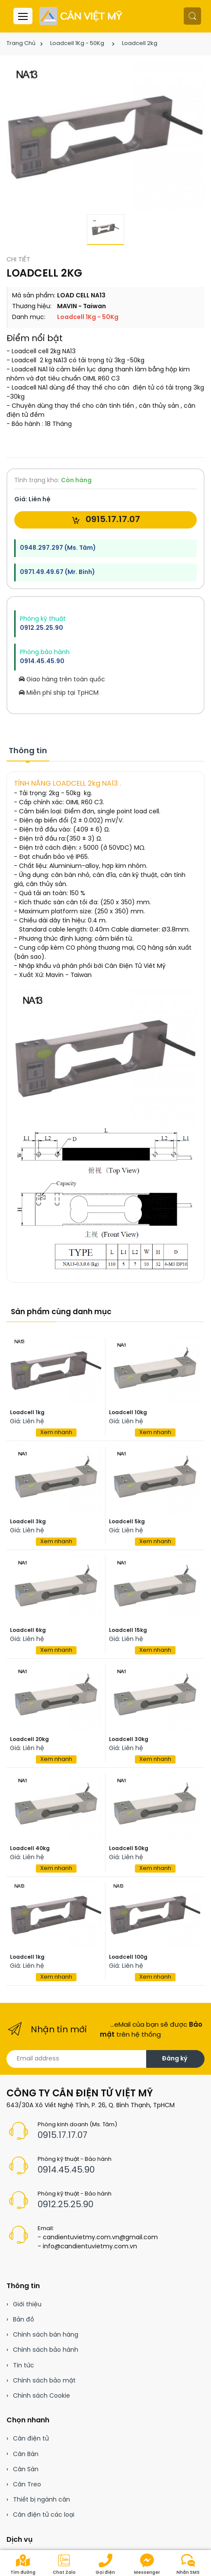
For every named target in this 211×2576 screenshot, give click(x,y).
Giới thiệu (27, 2305)
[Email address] (76, 2059)
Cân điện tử (31, 2439)
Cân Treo (27, 2485)
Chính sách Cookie (41, 2396)
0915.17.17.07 (105, 520)
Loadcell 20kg (29, 1739)
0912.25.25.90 (41, 628)
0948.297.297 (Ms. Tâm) (58, 548)
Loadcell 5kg (127, 1522)
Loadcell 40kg (30, 1848)
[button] (192, 16)
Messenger (147, 2564)
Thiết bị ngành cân (41, 2500)
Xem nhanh (56, 1432)
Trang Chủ (20, 43)
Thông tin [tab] (28, 751)
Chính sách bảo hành (45, 2350)
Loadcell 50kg (128, 1848)
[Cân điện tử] (81, 16)
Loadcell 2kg (139, 43)
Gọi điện (105, 2564)
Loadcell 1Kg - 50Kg (77, 43)
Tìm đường (22, 2564)
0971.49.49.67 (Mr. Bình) (57, 572)
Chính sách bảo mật (44, 2381)
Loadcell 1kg (27, 1412)
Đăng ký (174, 2059)
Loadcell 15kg (128, 1630)
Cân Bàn (25, 2454)
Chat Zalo (64, 2564)
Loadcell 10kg (128, 1412)
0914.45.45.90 (42, 661)
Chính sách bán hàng (45, 2335)
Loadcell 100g (128, 1957)
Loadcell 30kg (128, 1739)
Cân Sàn (25, 2469)
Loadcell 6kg (28, 1630)
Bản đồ (23, 2320)
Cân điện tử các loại (43, 2515)
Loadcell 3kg (28, 1522)
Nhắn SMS (188, 2564)
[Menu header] (22, 16)
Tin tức (23, 2366)
